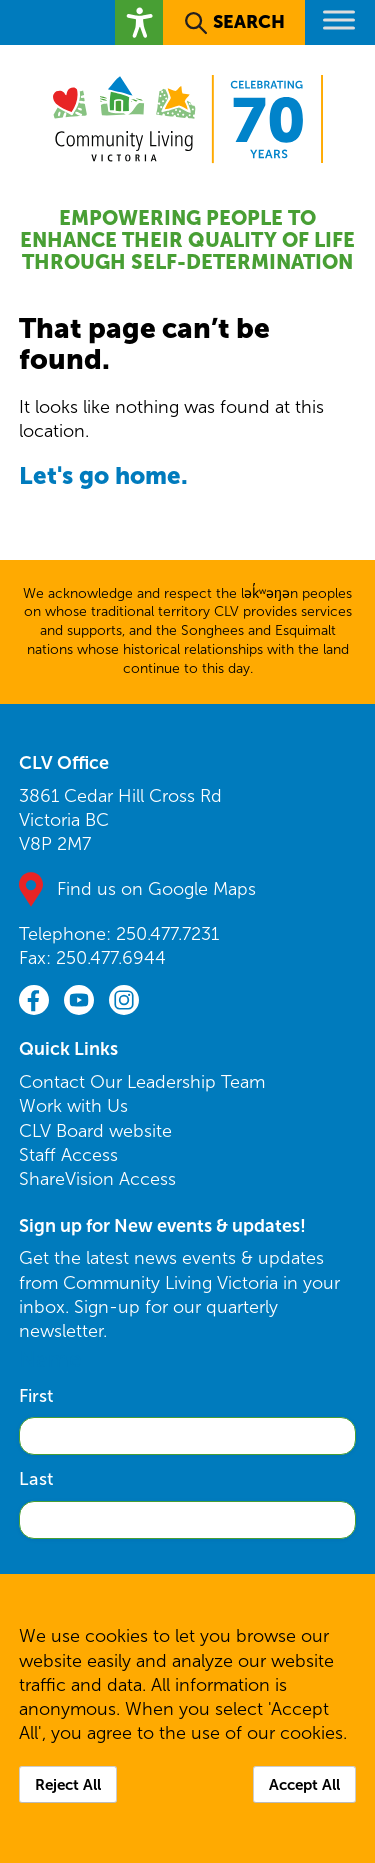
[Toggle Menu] (339, 19)
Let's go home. (103, 475)
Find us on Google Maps (156, 889)
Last (36, 1479)
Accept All (304, 1784)
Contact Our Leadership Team (142, 1082)
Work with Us (73, 1106)
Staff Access (68, 1155)
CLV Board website (95, 1131)
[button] (139, 22)
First (36, 1396)
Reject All (68, 1784)
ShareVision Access (97, 1179)
